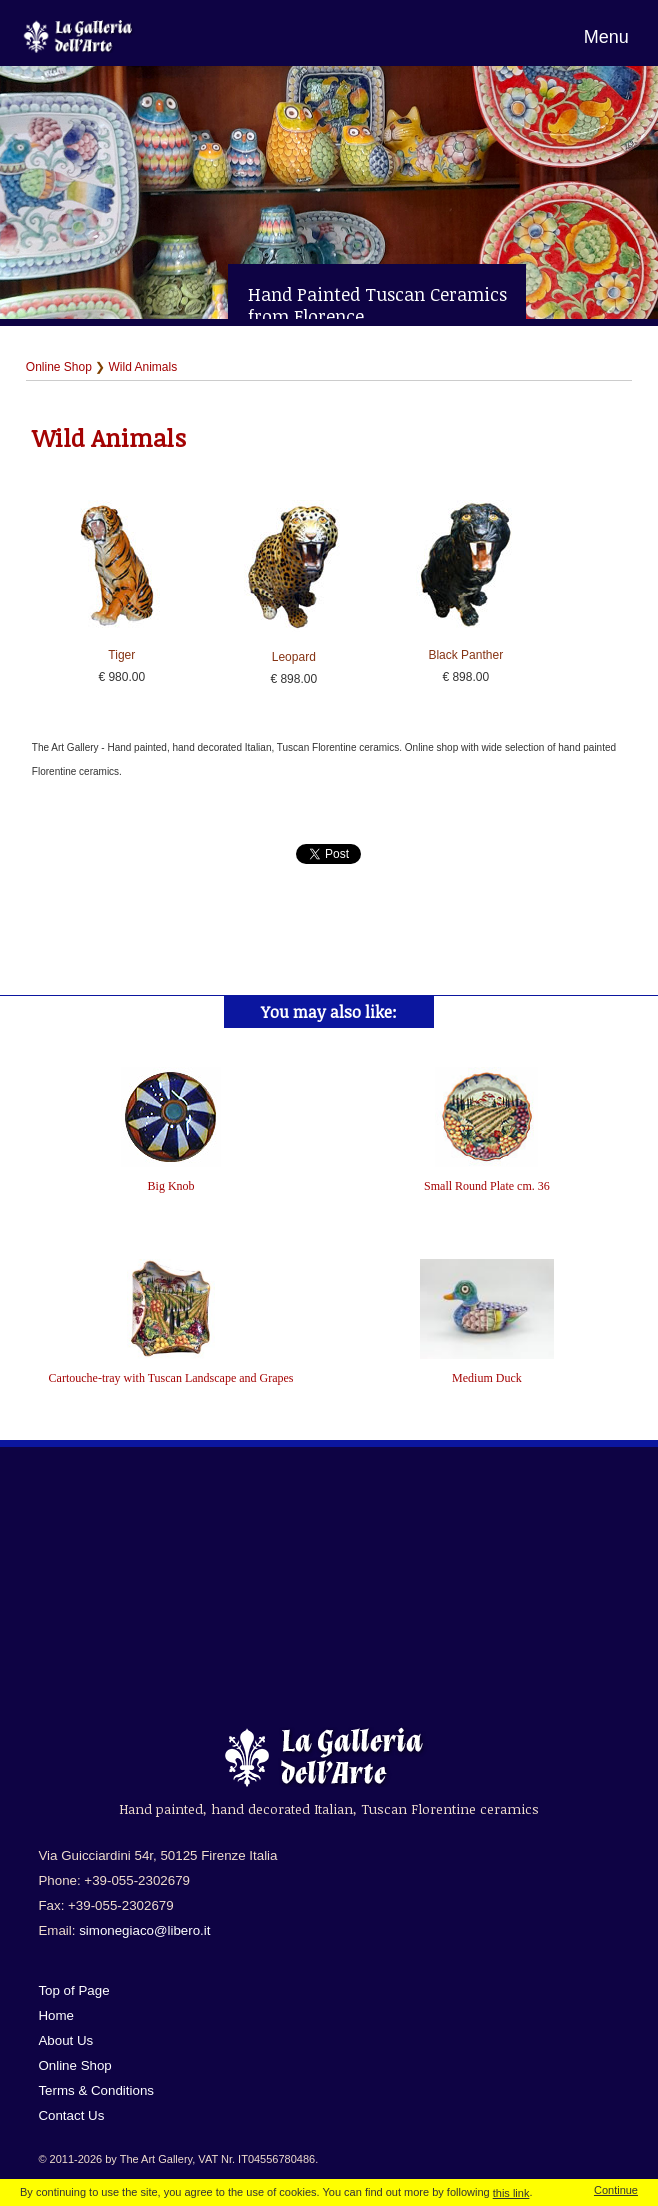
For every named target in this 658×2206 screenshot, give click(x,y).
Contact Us (71, 2115)
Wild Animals (143, 367)
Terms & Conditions (96, 2090)
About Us (65, 2040)
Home (56, 2015)
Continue (616, 2190)
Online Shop (59, 367)
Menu (606, 37)
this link (511, 2193)
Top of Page (73, 1990)
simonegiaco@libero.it (144, 1930)
